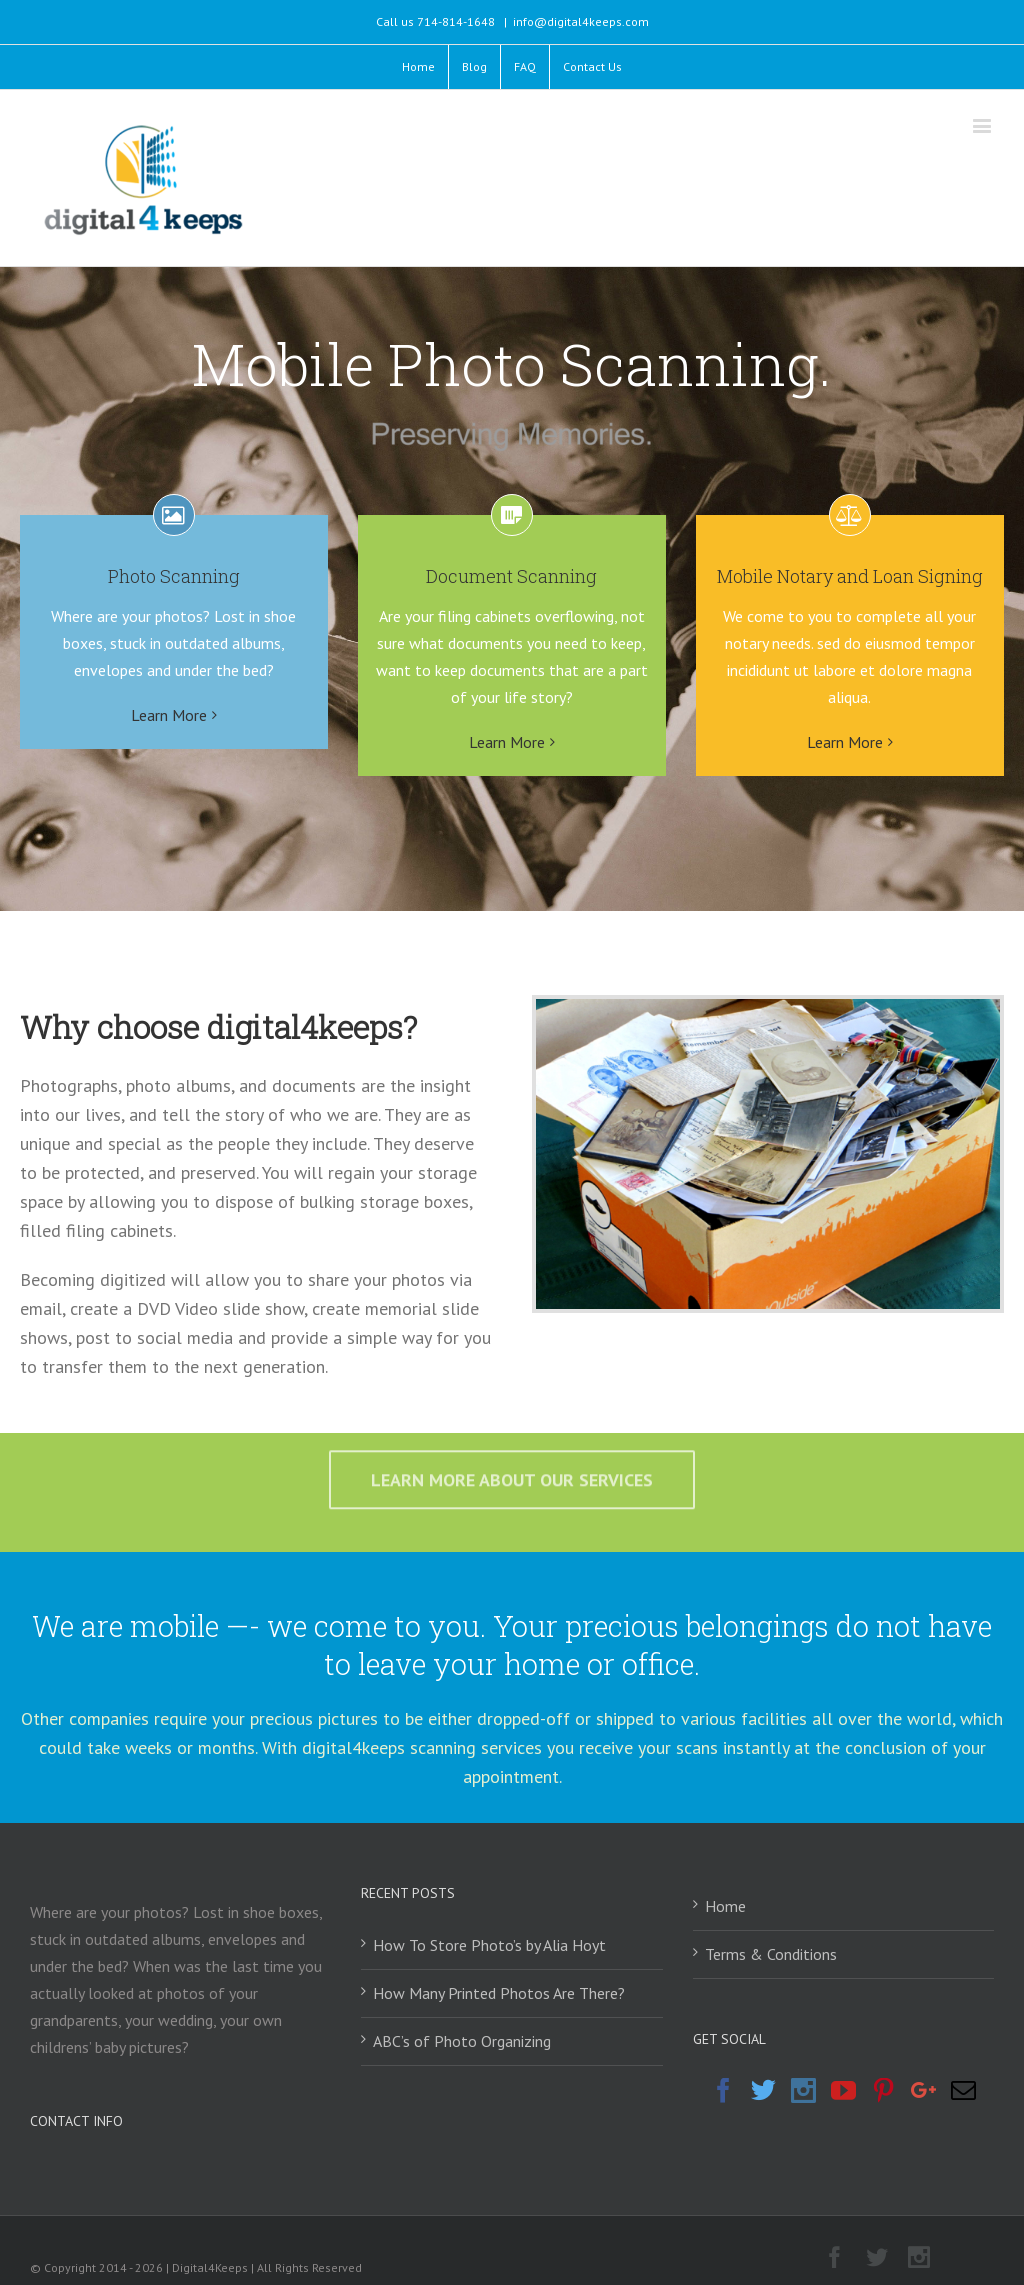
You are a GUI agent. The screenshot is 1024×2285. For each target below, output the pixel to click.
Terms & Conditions (771, 1954)
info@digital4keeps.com (581, 21)
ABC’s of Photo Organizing (462, 2041)
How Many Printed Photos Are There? (499, 1993)
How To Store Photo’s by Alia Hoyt (489, 1945)
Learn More (169, 715)
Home (725, 1906)
